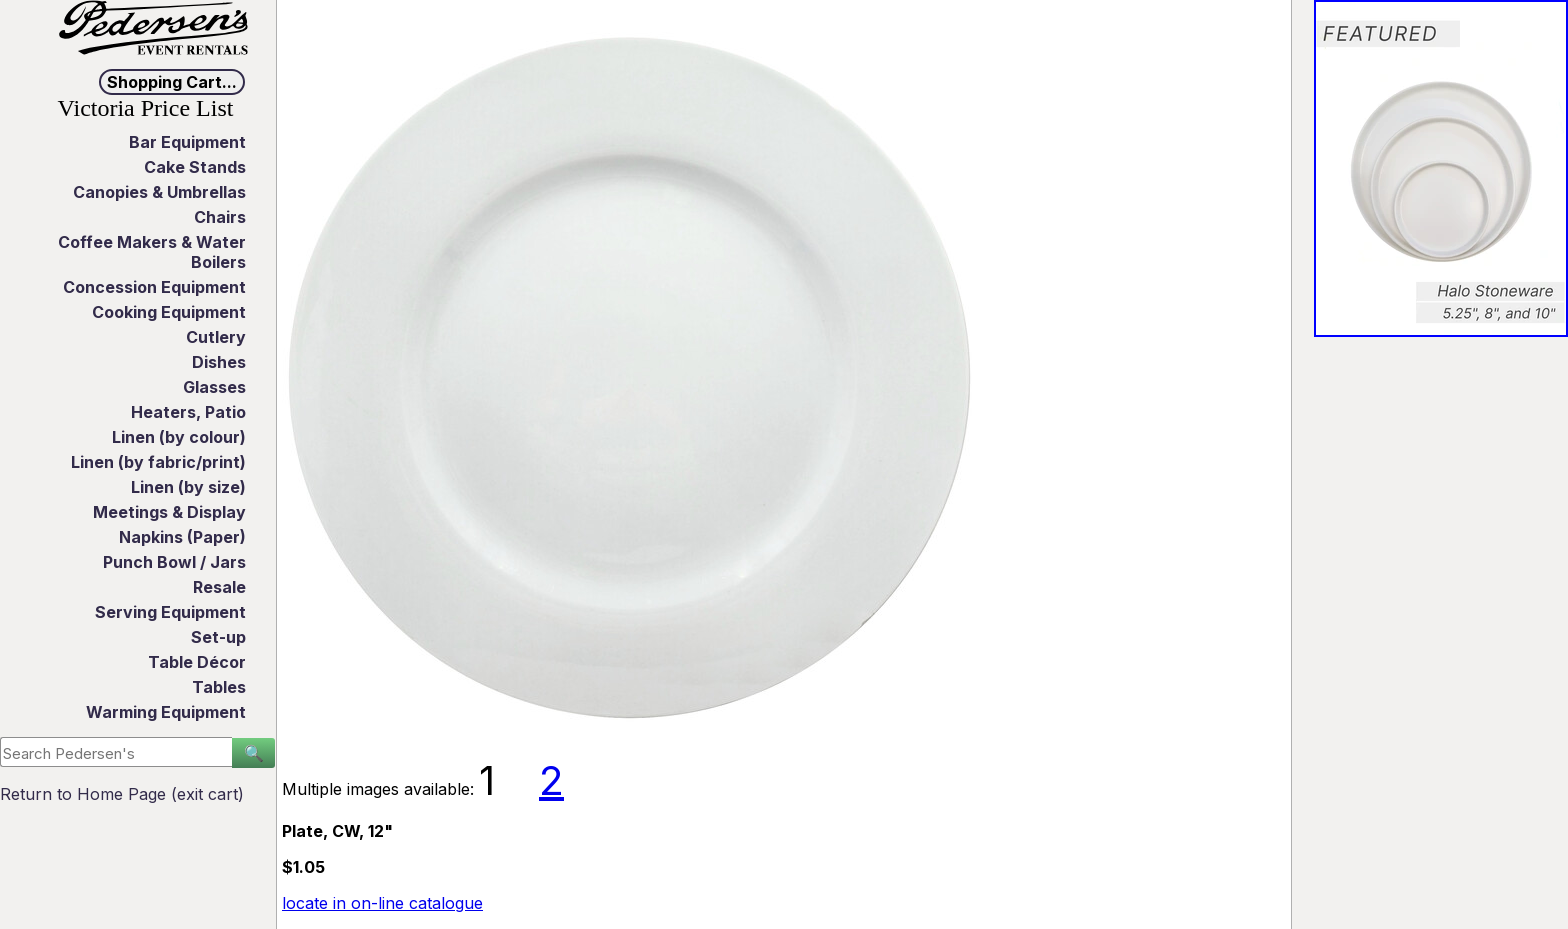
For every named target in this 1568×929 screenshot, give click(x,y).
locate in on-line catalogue (382, 903)
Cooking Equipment (169, 312)
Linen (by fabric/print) (158, 462)
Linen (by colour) (179, 437)
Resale (219, 587)
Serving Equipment (170, 612)
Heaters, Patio (188, 412)
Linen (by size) (188, 487)
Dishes (219, 362)
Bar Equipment (187, 142)
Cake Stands (195, 167)
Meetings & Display (169, 512)
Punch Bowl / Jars (174, 562)
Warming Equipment (166, 712)
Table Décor (197, 662)
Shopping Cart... (172, 82)
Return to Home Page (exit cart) (122, 794)
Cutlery (216, 337)
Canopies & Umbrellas (159, 192)
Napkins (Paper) (182, 537)
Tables (219, 687)
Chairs (220, 217)
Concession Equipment (154, 287)
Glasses (214, 387)
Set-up (218, 637)
